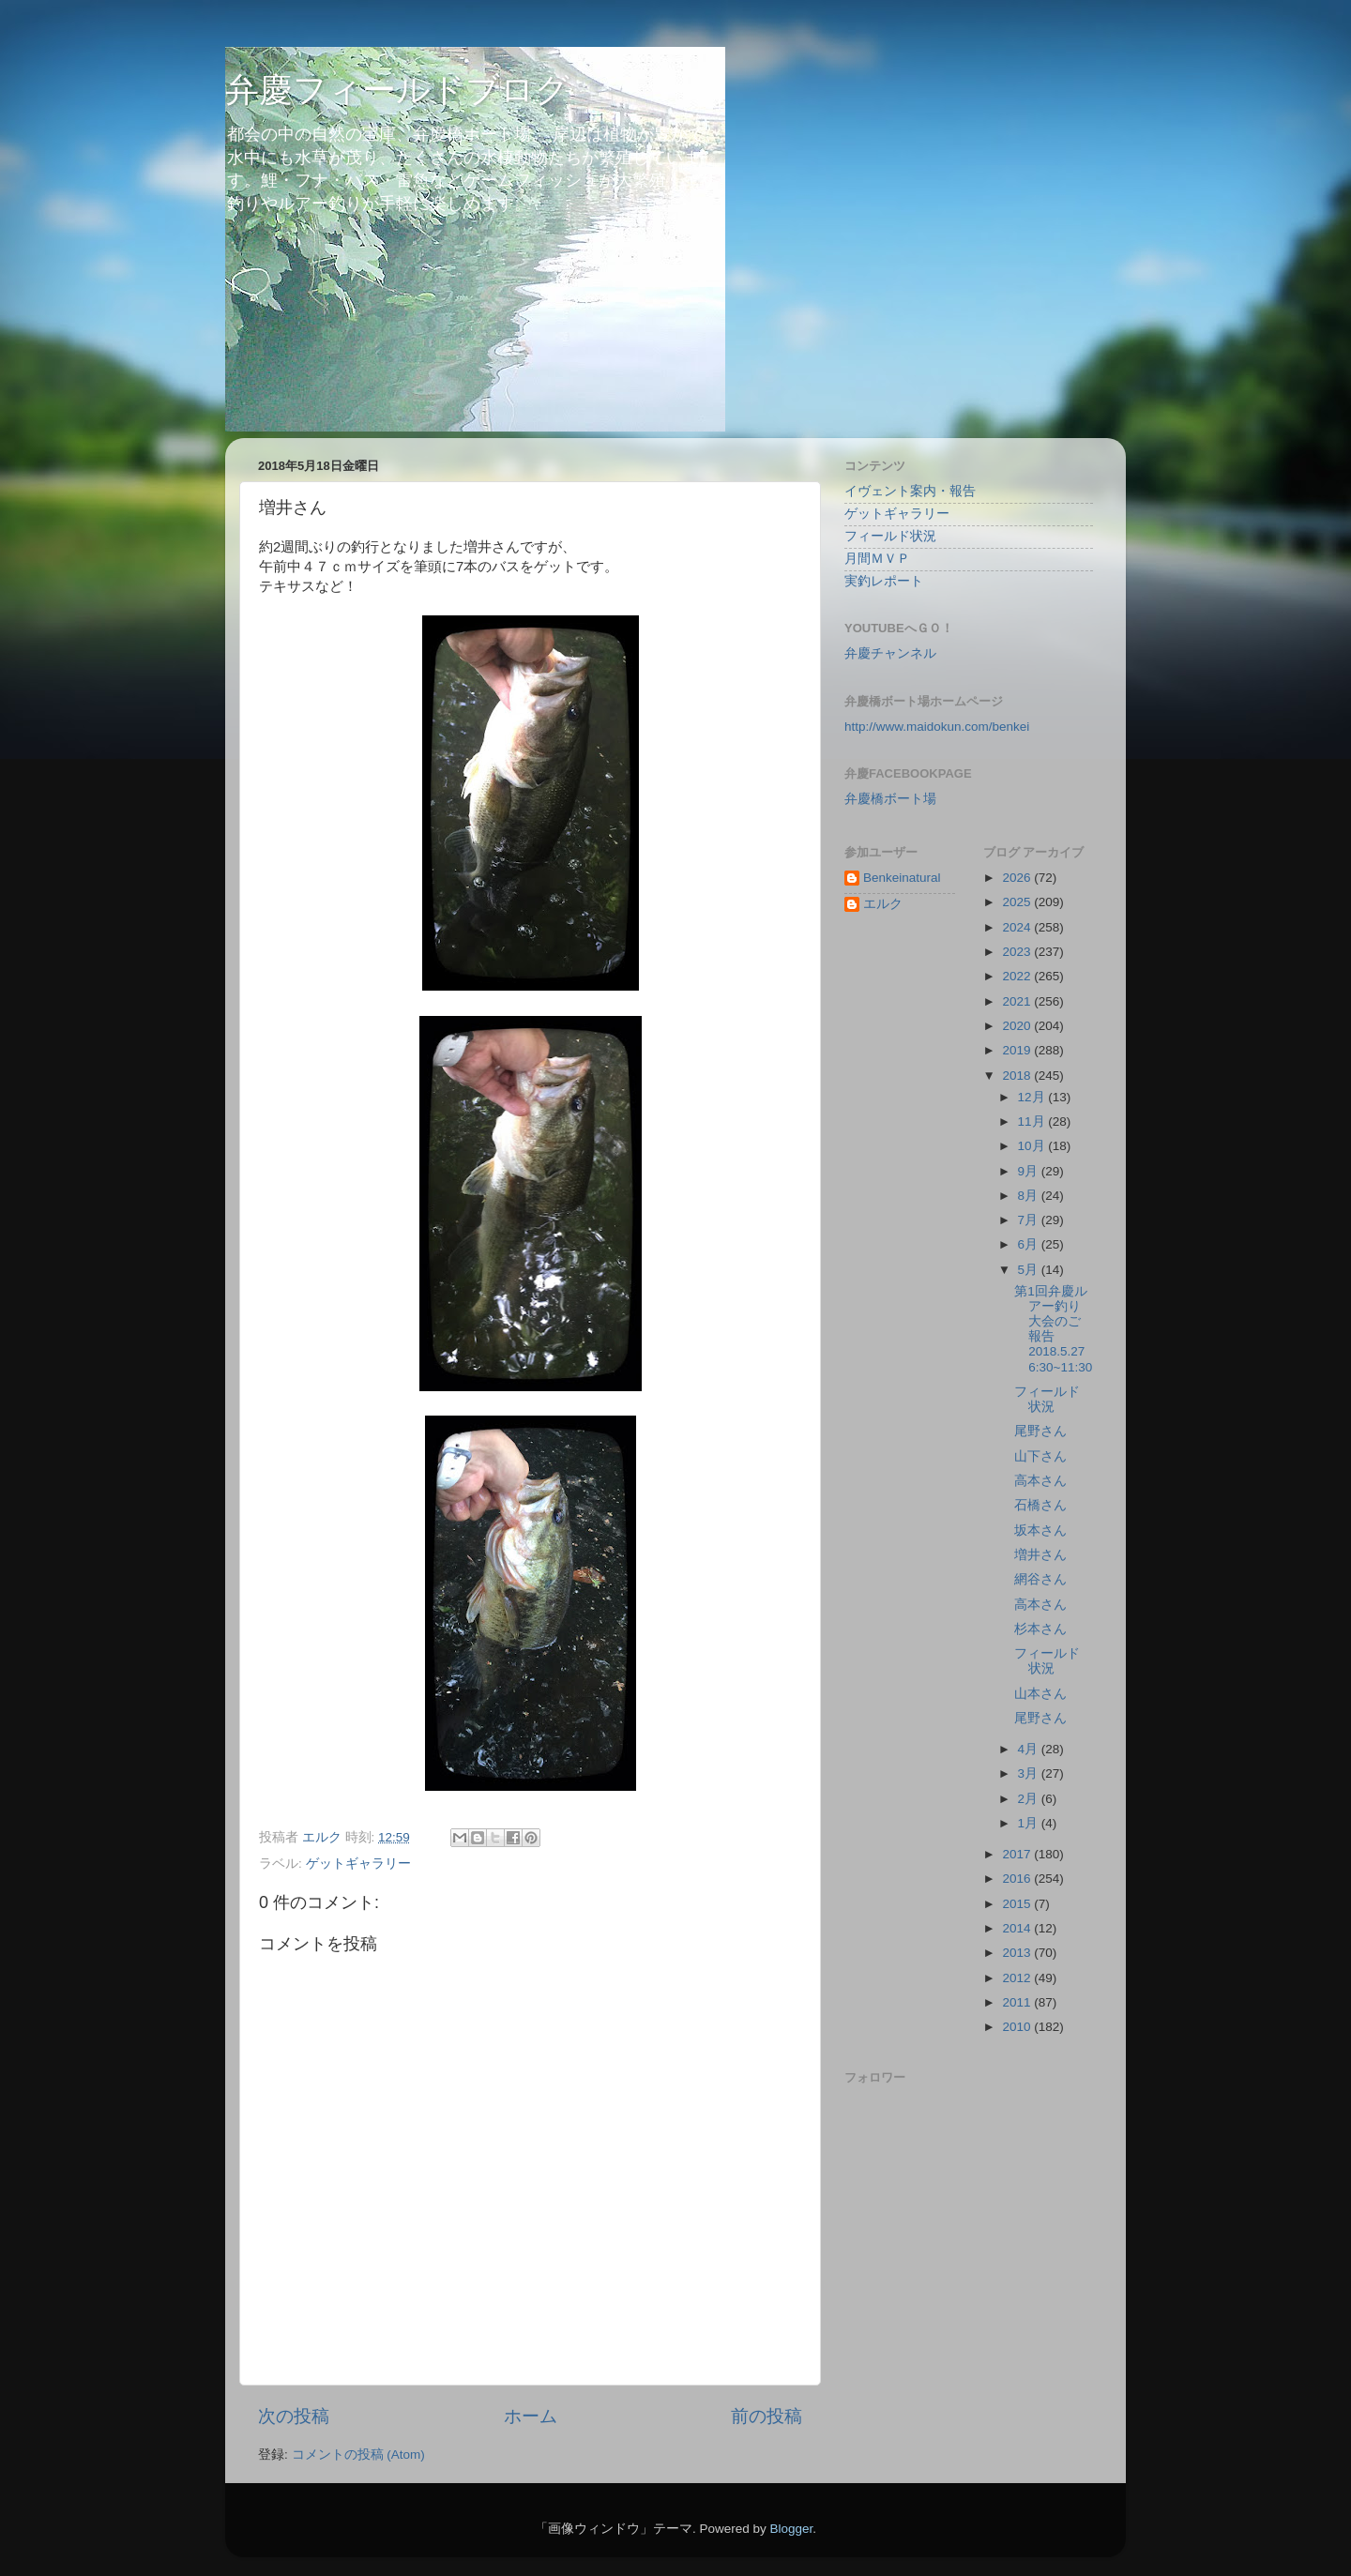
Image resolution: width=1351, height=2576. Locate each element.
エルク (883, 904)
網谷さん (1040, 1579)
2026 (1018, 878)
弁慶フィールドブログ (397, 89)
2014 (1018, 1928)
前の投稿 (766, 2416)
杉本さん (1040, 1629)
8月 (1029, 1196)
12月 (1033, 1097)
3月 (1029, 1773)
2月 (1029, 1799)
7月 (1029, 1220)
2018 (1018, 1075)
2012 (1018, 1978)
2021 (1018, 1001)
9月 (1029, 1171)
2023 (1018, 952)
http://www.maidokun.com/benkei (936, 727)
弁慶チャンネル (890, 653)
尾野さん (1040, 1431)
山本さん (1040, 1694)
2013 (1018, 1953)
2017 (1018, 1854)
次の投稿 (293, 2416)
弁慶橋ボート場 (890, 799)
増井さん (1040, 1555)
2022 (1018, 976)
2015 (1018, 1904)
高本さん (1040, 1481)
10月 (1033, 1146)
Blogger (790, 2529)
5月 (1029, 1270)
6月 (1029, 1244)
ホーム (530, 2416)
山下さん (1040, 1456)
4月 (1029, 1749)
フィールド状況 (890, 536)
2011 (1018, 2002)
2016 (1018, 1878)
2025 (1018, 902)
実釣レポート (883, 581)
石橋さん (1040, 1505)
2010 (1018, 2027)
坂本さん (1040, 1530)
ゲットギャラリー (358, 1863)
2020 (1018, 1026)
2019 (1018, 1050)
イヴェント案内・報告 (910, 491)
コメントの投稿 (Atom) (358, 2454)
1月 (1029, 1823)
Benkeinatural (902, 878)
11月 (1033, 1121)
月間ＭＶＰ (877, 559)
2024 (1018, 927)
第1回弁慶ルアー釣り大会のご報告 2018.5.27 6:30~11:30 (1056, 1329)
